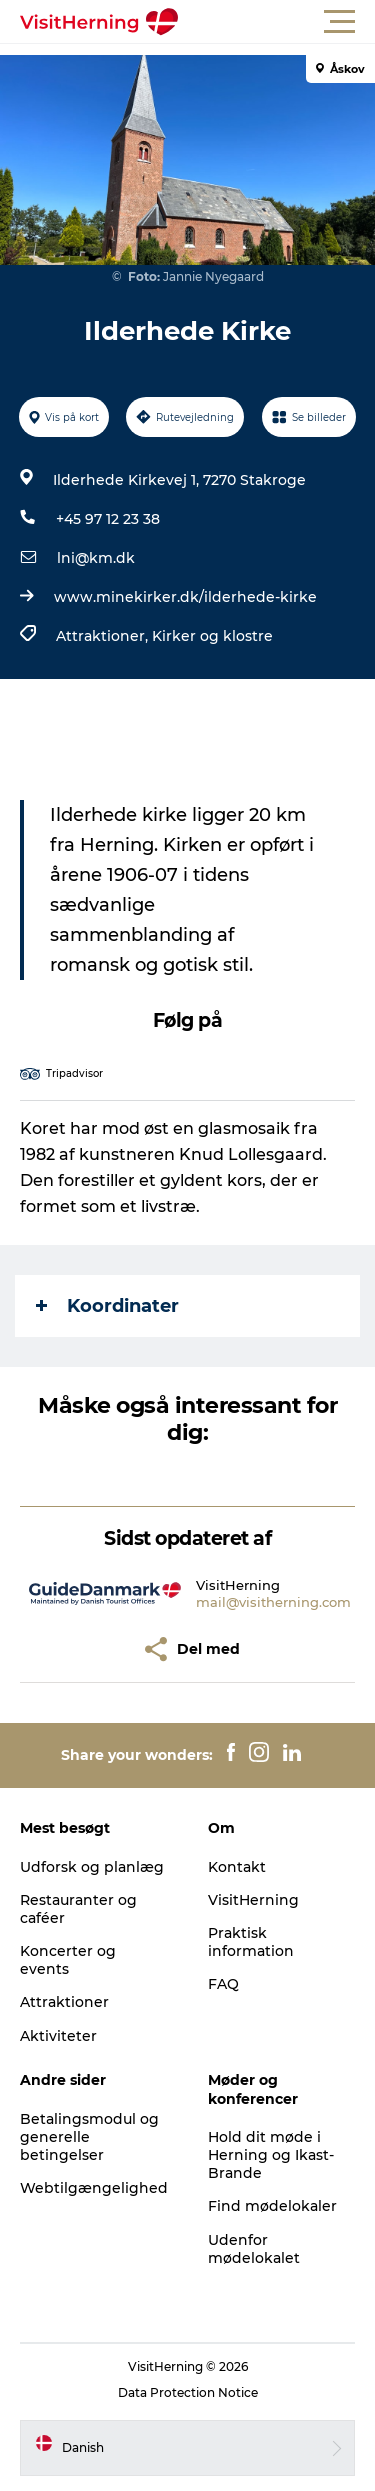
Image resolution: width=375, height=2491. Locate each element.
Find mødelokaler (272, 2206)
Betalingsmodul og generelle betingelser (89, 2137)
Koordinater (107, 1306)
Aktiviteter (58, 2036)
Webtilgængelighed (94, 2188)
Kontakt (237, 1867)
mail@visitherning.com (273, 1602)
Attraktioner (64, 2002)
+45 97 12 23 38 (108, 519)
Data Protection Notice (188, 2392)
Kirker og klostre (212, 636)
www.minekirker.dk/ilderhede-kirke (185, 597)
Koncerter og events (68, 1960)
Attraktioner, (104, 636)
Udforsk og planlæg (92, 1867)
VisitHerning (253, 1900)
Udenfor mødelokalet (254, 2249)
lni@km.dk (96, 558)
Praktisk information (251, 1942)
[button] (277, 22)
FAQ (223, 1984)
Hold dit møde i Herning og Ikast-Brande (271, 2155)
